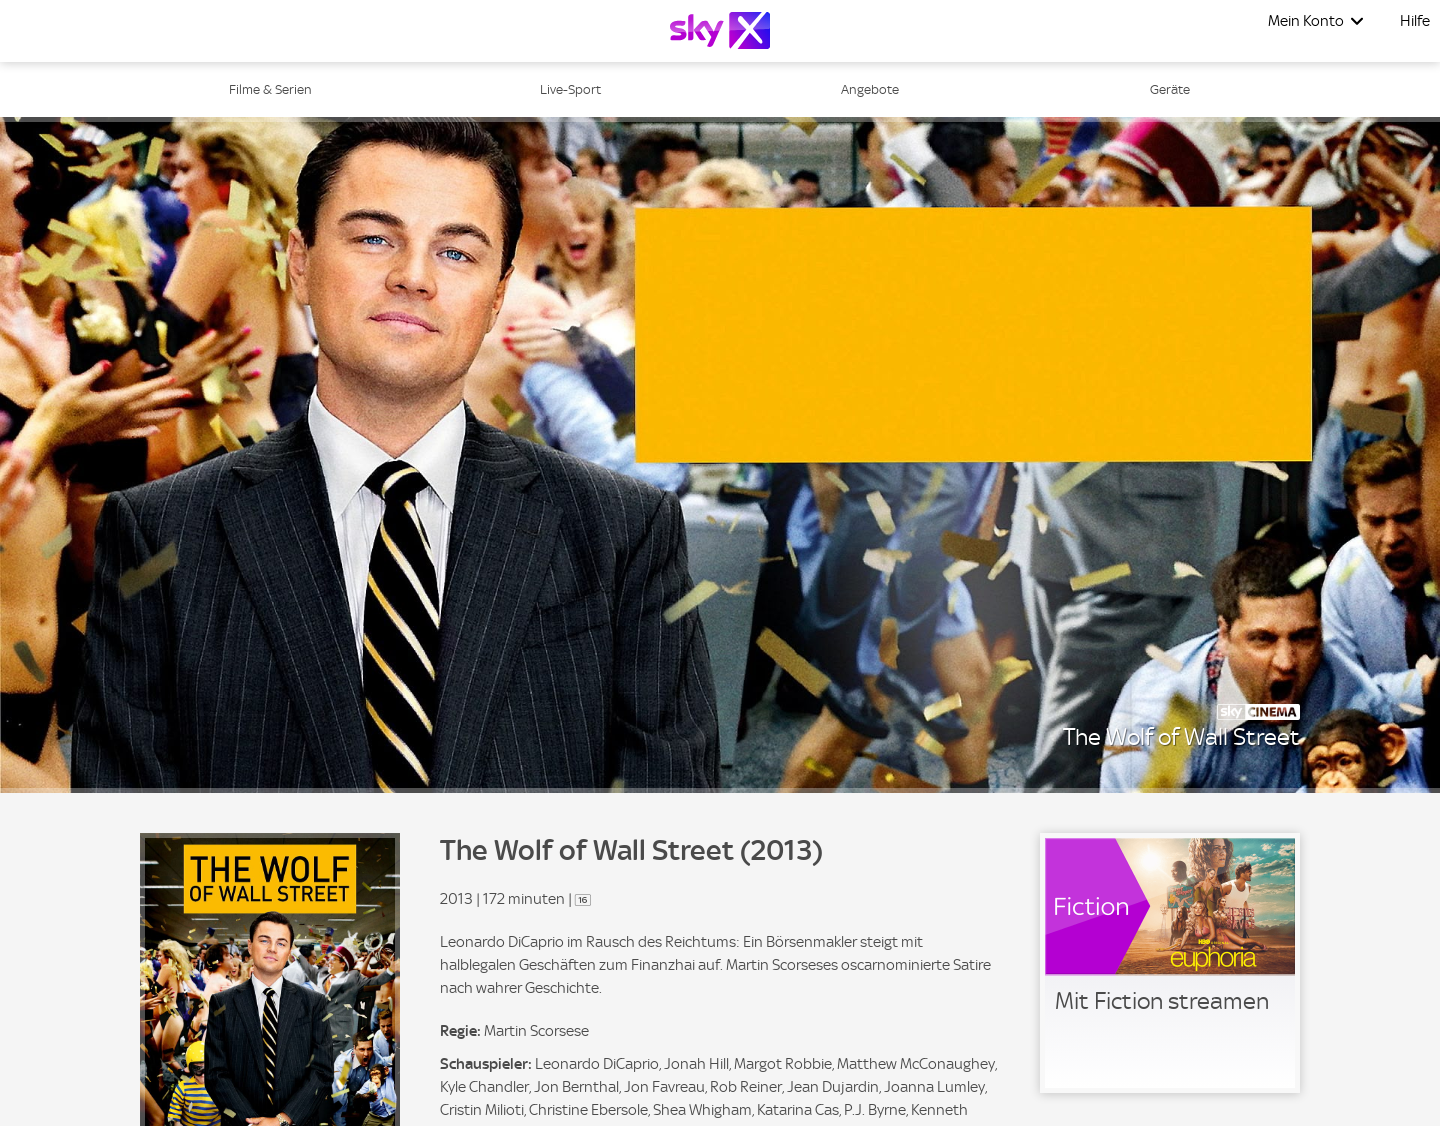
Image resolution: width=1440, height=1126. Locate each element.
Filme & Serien (270, 89)
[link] (1170, 963)
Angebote (870, 89)
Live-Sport (570, 89)
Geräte (1170, 89)
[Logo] (720, 30)
